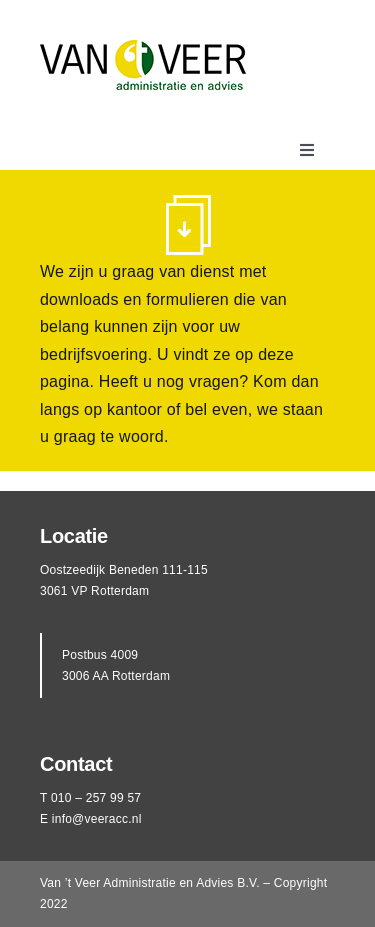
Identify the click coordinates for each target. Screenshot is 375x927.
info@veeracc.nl (97, 819)
